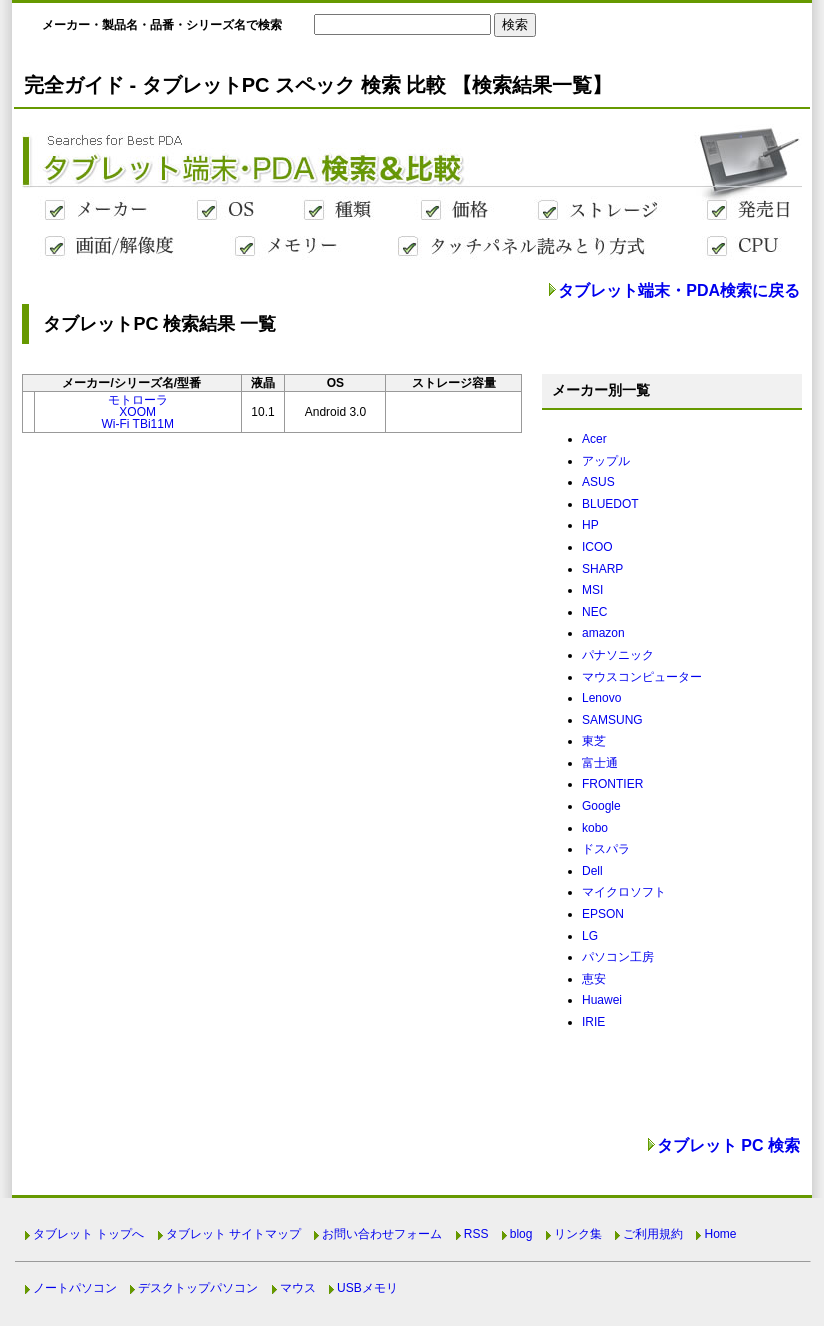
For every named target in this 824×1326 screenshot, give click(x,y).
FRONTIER (612, 784)
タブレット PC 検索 (728, 1145)
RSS (476, 1234)
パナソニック (618, 655)
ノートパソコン (75, 1288)
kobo (595, 828)
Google (601, 806)
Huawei (602, 1000)
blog (521, 1234)
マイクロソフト (624, 892)
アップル (606, 461)
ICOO (597, 547)
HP (590, 525)
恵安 (594, 979)
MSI (592, 590)
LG (590, 936)
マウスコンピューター (642, 677)
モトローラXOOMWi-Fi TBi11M (137, 412)
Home (720, 1234)
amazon (603, 633)
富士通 (600, 763)
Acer (594, 439)
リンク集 (578, 1234)
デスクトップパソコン (198, 1288)
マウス (298, 1288)
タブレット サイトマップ (233, 1234)
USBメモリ (367, 1288)
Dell (592, 871)
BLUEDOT (610, 504)
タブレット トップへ (88, 1234)
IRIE (593, 1022)
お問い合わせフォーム (382, 1234)
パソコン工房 (618, 957)
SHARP (602, 569)
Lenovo (601, 698)
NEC (594, 612)
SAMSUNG (612, 720)
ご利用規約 (653, 1234)
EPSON (603, 914)
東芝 (594, 741)
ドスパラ (606, 849)
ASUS (598, 482)
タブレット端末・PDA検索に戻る (679, 290)
